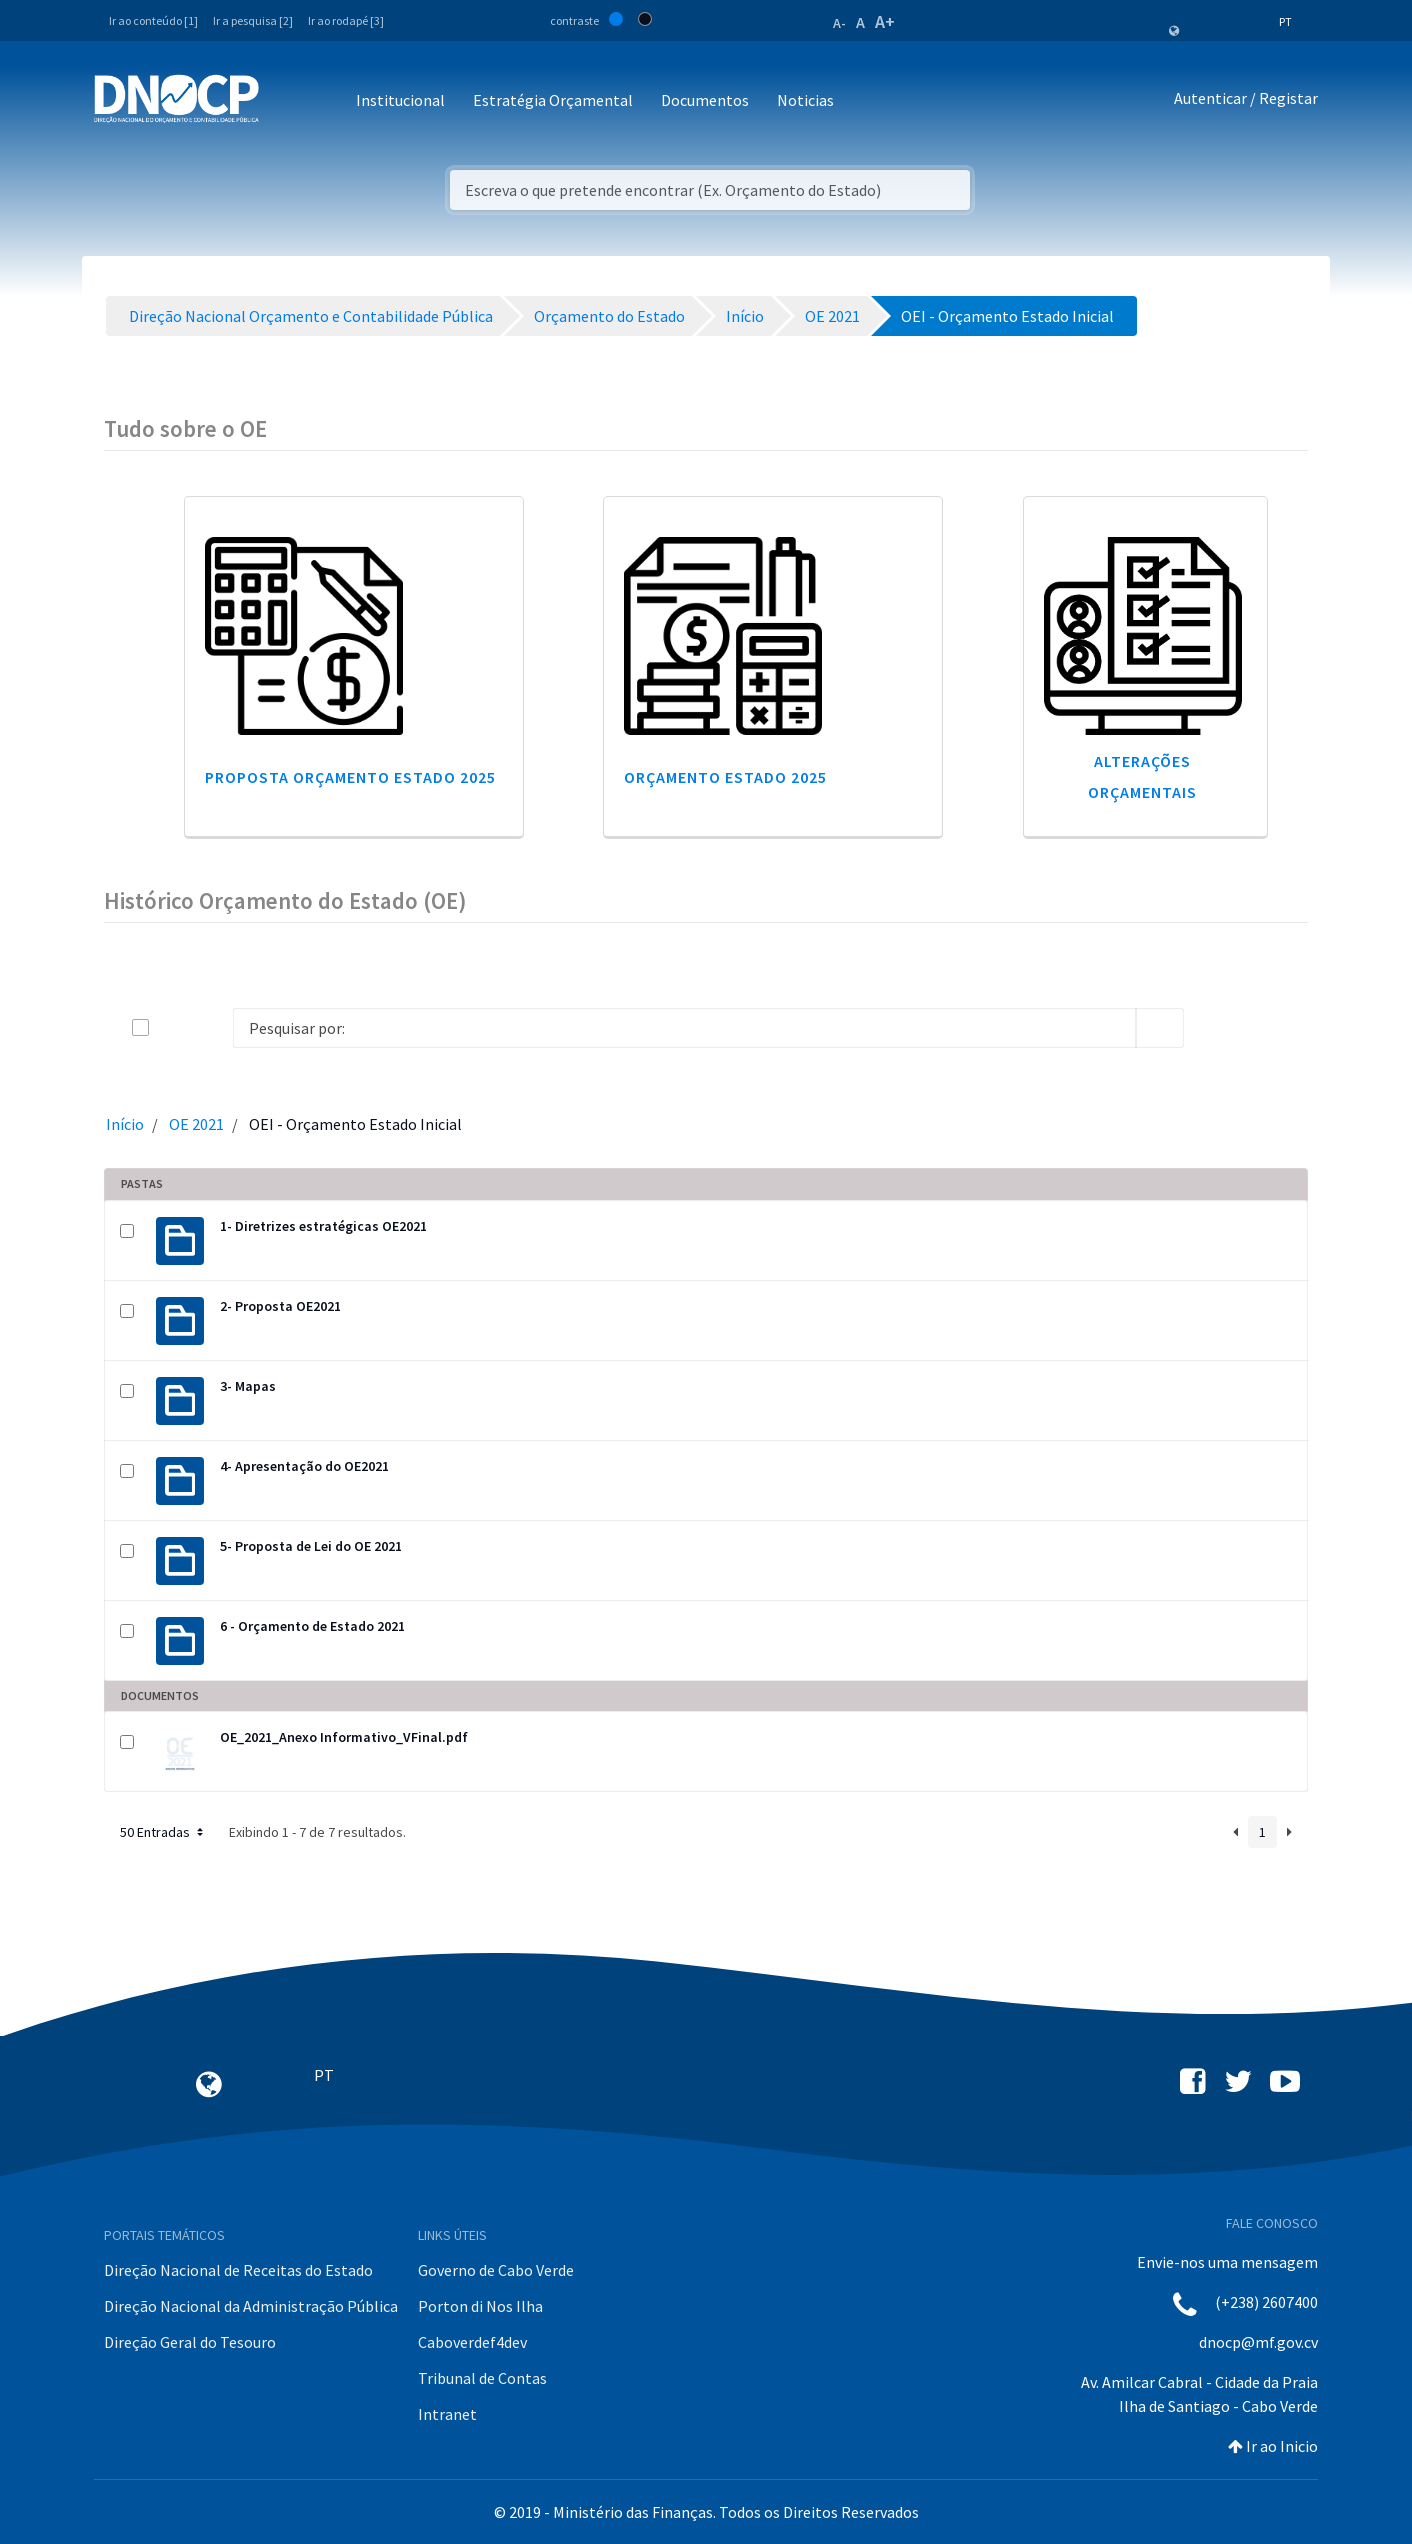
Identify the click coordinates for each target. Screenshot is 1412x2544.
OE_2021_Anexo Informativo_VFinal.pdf (344, 1737)
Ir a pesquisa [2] (253, 20)
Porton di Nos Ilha (480, 2306)
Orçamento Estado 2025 (725, 777)
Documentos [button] (705, 100)
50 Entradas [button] (163, 1832)
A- (839, 23)
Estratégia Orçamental (553, 100)
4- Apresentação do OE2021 (304, 1466)
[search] (1160, 1028)
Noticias (805, 100)
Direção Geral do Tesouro (190, 2342)
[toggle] (173, 1027)
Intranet (447, 2414)
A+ (885, 21)
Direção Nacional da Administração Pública (251, 2306)
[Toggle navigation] (285, 101)
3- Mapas (248, 1386)
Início (125, 1124)
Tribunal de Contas (482, 2378)
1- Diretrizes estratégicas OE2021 (323, 1226)
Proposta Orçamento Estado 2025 (350, 777)
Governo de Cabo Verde (496, 2270)
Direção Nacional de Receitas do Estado (238, 2270)
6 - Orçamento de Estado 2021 (312, 1626)
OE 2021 (196, 1124)
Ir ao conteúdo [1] (153, 20)
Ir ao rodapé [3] (346, 20)
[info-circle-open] (1216, 1028)
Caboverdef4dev (472, 2342)
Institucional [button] (400, 100)
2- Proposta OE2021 (280, 1306)
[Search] (684, 1028)
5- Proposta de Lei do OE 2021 (311, 1546)
